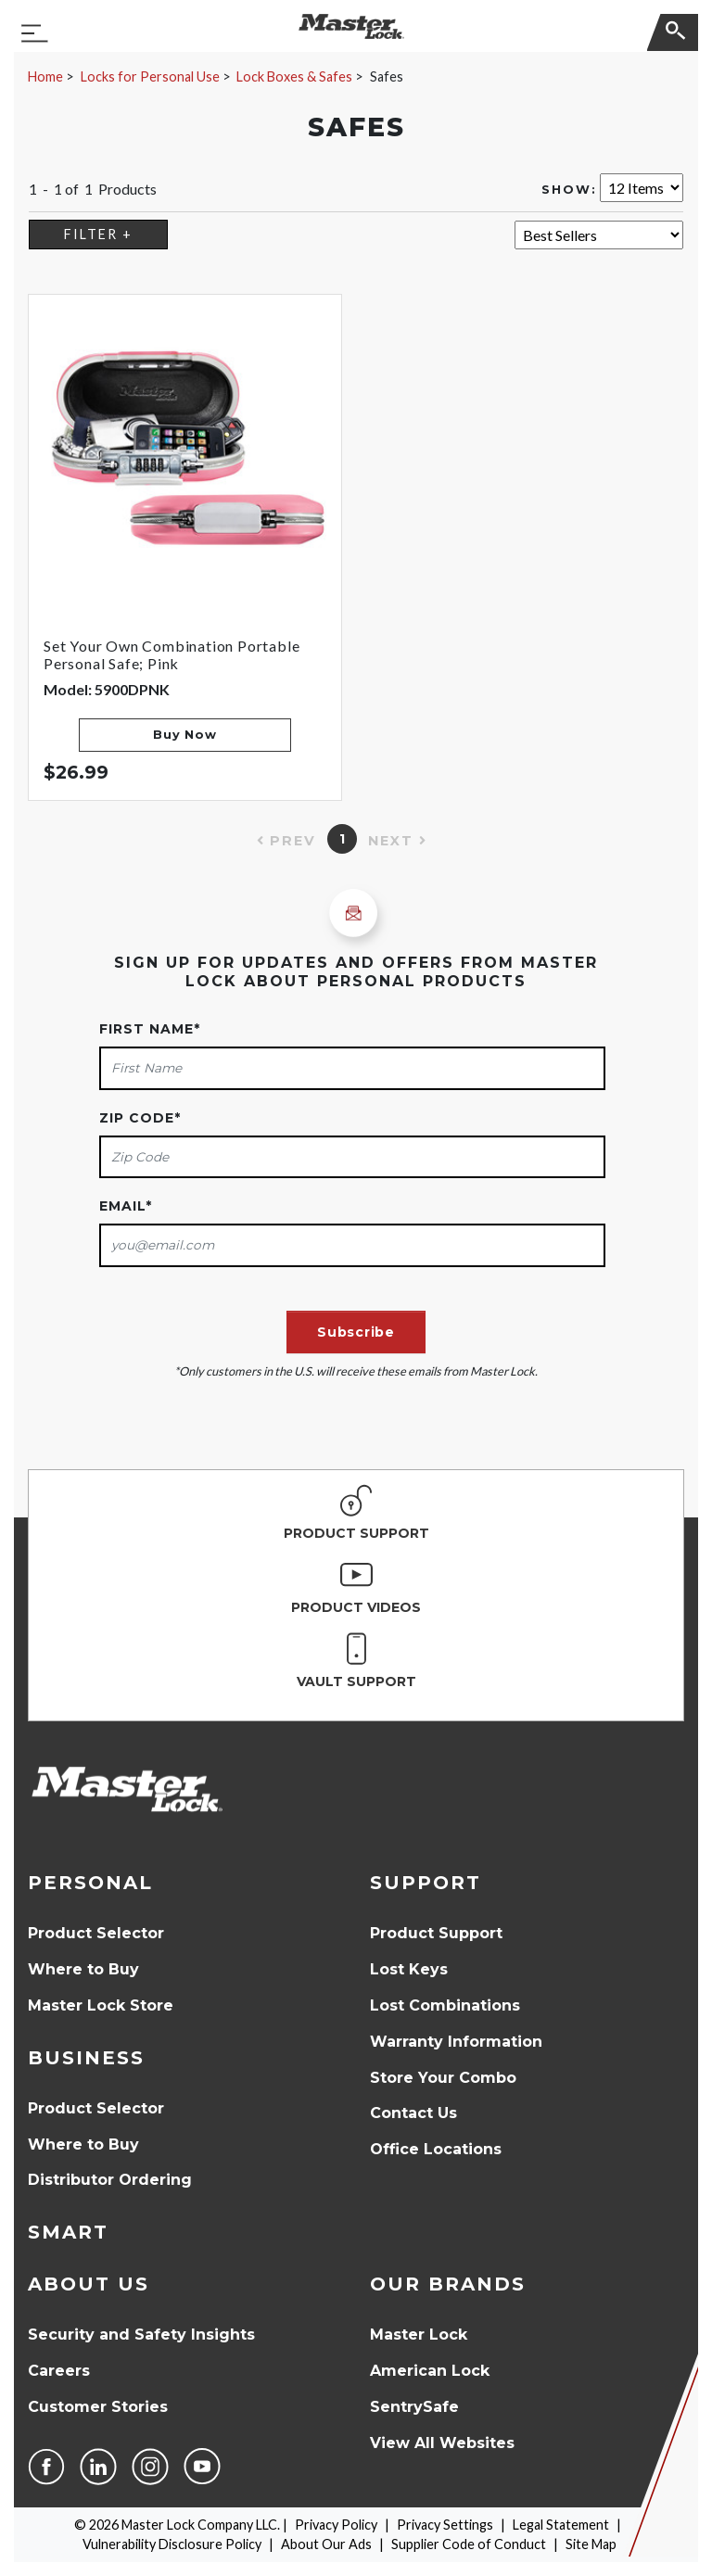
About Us (88, 2284)
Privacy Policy (336, 2524)
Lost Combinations (445, 2005)
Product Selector (96, 1933)
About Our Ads (326, 2544)
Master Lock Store (100, 2005)
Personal (90, 1883)
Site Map (591, 2544)
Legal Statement (561, 2524)
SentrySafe (414, 2407)
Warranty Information (456, 2041)
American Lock (430, 2370)
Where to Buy (83, 1969)
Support (425, 1883)
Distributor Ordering (110, 2180)
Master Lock (418, 2334)
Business (86, 2058)
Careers (59, 2370)
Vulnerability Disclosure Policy (172, 2544)
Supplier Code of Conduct (468, 2544)
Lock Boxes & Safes (294, 76)
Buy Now (184, 735)
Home (45, 76)
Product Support (436, 1933)
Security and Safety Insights (141, 2334)
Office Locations (436, 2149)
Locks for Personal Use (150, 76)
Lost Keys (409, 1969)
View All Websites (442, 2443)
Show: (569, 190)
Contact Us (413, 2113)
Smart (68, 2232)
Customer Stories (98, 2407)
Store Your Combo (443, 2078)
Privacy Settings (445, 2524)
